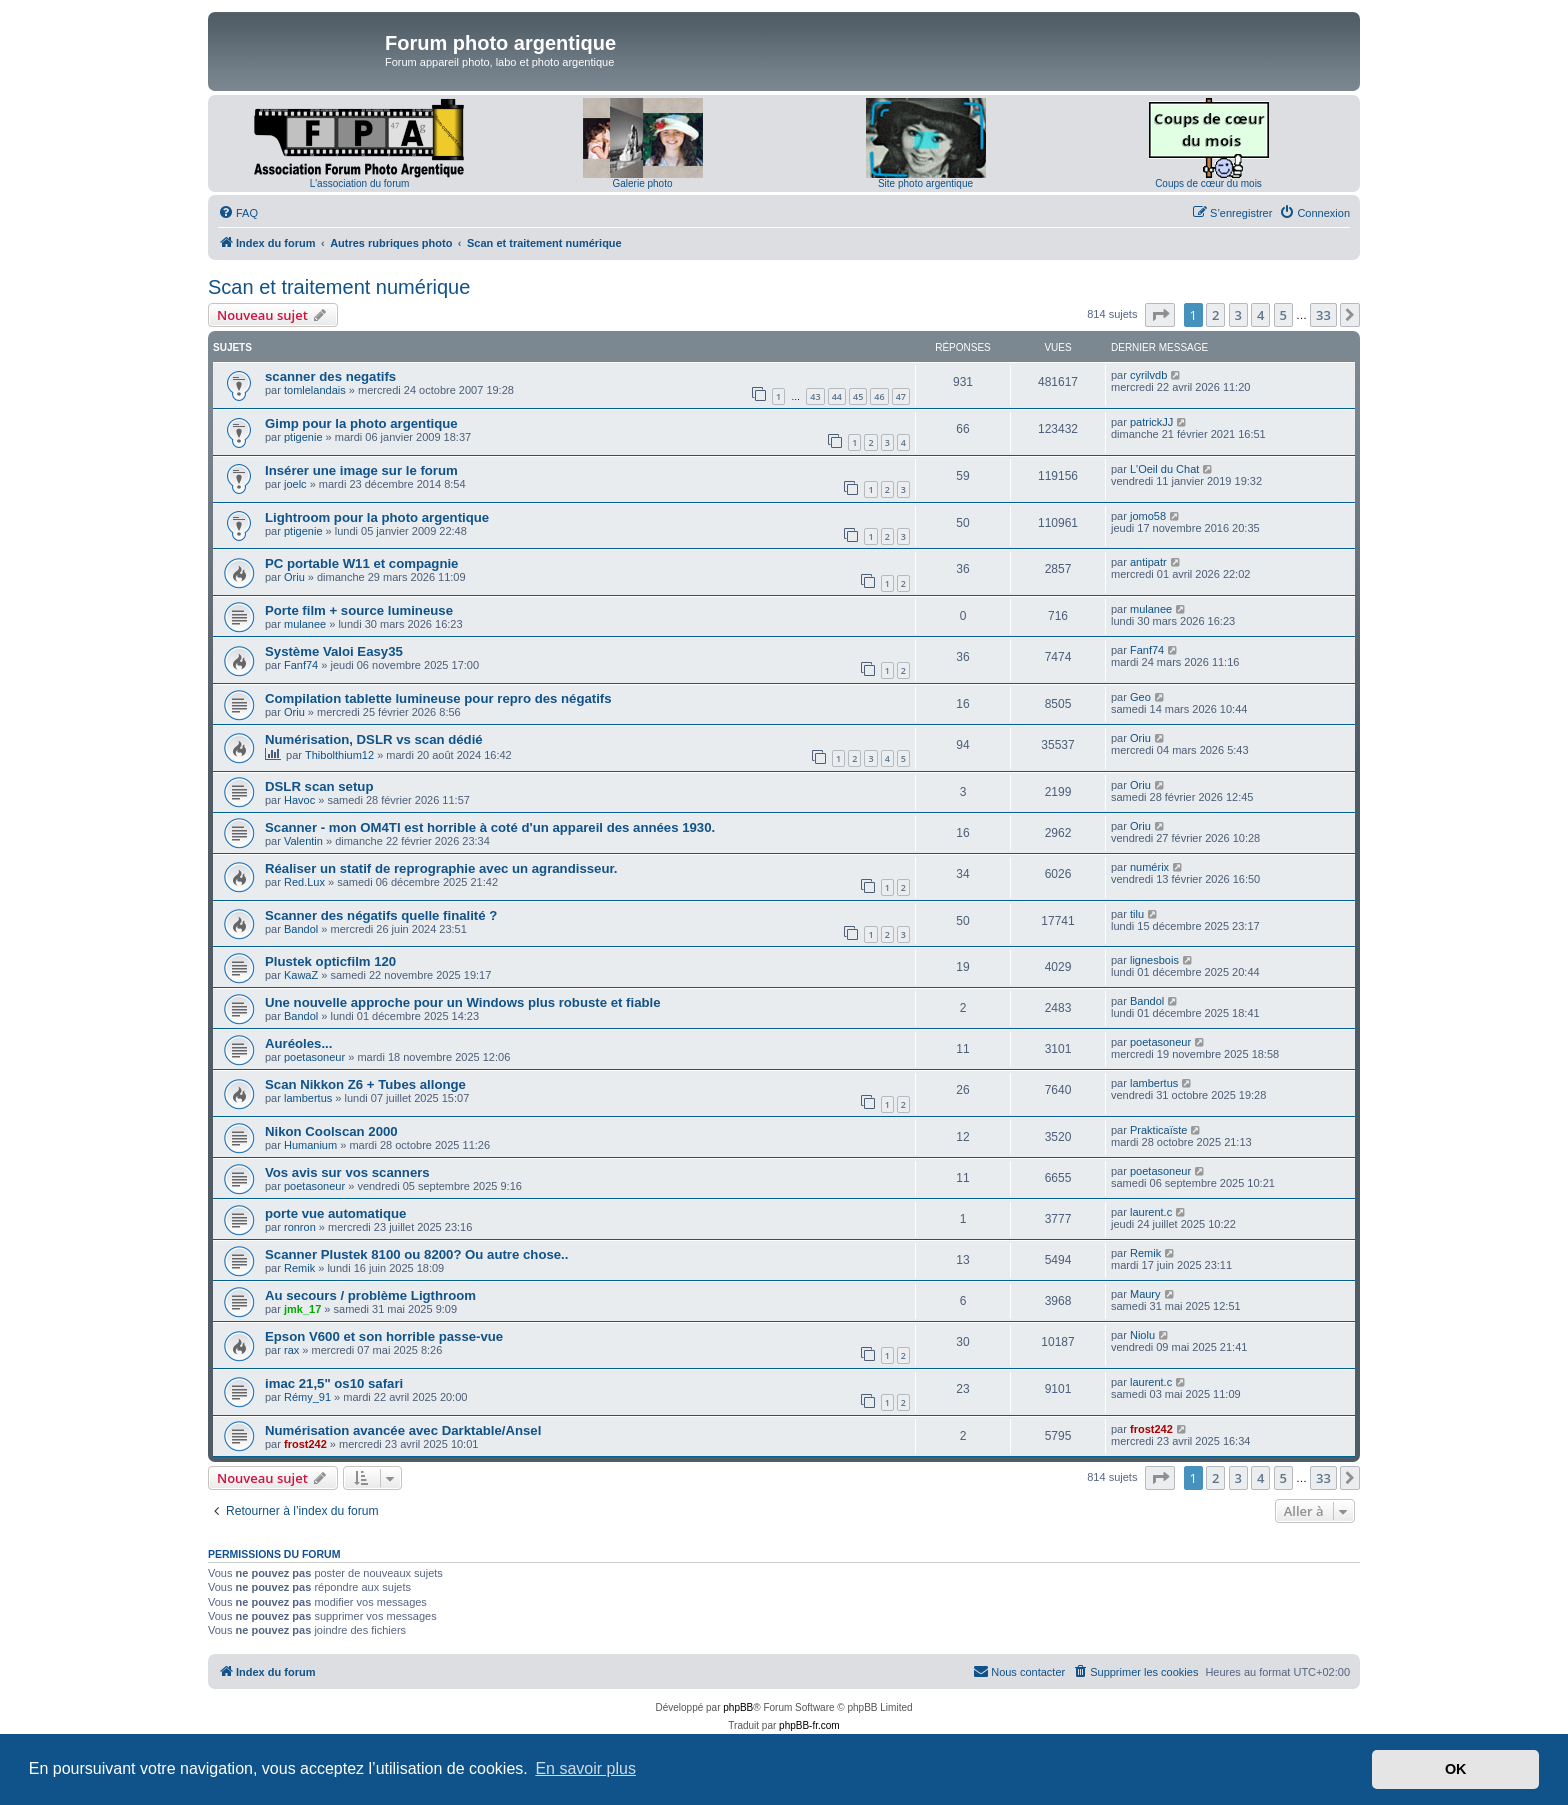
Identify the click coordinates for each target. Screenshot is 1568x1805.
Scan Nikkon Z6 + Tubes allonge (365, 1084)
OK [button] (1456, 1769)
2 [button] (1215, 315)
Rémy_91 (307, 1397)
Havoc (299, 800)
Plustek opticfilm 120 (330, 961)
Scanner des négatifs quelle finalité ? (381, 915)
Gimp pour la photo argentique (361, 423)
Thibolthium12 (339, 755)
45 (858, 396)
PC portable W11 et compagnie (361, 563)
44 (837, 396)
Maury (1145, 1294)
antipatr (1148, 562)
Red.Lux (304, 882)
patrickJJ (1151, 422)
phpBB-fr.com (809, 1725)
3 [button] (1238, 315)
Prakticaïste (1158, 1130)
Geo (1140, 697)
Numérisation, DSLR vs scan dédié (374, 739)
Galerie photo (642, 183)
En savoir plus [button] (585, 1768)
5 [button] (1283, 315)
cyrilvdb (1148, 375)
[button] (1160, 315)
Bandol (301, 929)
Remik (299, 1268)
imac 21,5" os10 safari (334, 1383)
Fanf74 (301, 665)
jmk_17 (302, 1309)
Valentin (303, 841)
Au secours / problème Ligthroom (370, 1295)
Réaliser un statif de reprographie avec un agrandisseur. (441, 868)
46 (879, 396)
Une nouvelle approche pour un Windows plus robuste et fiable (463, 1002)
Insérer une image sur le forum (361, 470)
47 (901, 396)
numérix (1149, 867)
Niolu (1142, 1335)
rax (291, 1350)
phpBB (738, 1707)
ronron (300, 1227)
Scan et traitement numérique (339, 287)
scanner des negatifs (330, 376)
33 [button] (1323, 315)
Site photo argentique (925, 183)
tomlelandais (315, 390)
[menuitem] (238, 213)
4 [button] (1260, 315)
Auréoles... (298, 1043)
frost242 (305, 1444)
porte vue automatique (335, 1213)
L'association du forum (360, 183)
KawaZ (301, 975)
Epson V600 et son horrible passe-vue (384, 1336)
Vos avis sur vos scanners (347, 1172)
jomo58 (1148, 516)
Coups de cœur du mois (1208, 183)
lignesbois (1154, 960)
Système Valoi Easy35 (334, 651)
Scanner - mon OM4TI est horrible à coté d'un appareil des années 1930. (490, 827)
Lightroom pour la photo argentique (377, 517)
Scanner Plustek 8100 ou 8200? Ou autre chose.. (416, 1254)
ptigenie (303, 437)
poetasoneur (314, 1057)
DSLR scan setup (319, 786)
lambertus (308, 1098)
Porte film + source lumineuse (359, 610)
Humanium (310, 1145)
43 (815, 396)
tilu (1137, 914)
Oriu (294, 577)
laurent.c (1151, 1212)
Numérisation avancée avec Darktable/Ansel (403, 1430)
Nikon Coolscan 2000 (331, 1131)
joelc (295, 484)
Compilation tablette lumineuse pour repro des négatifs (438, 698)
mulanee (305, 624)
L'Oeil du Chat (1164, 469)
